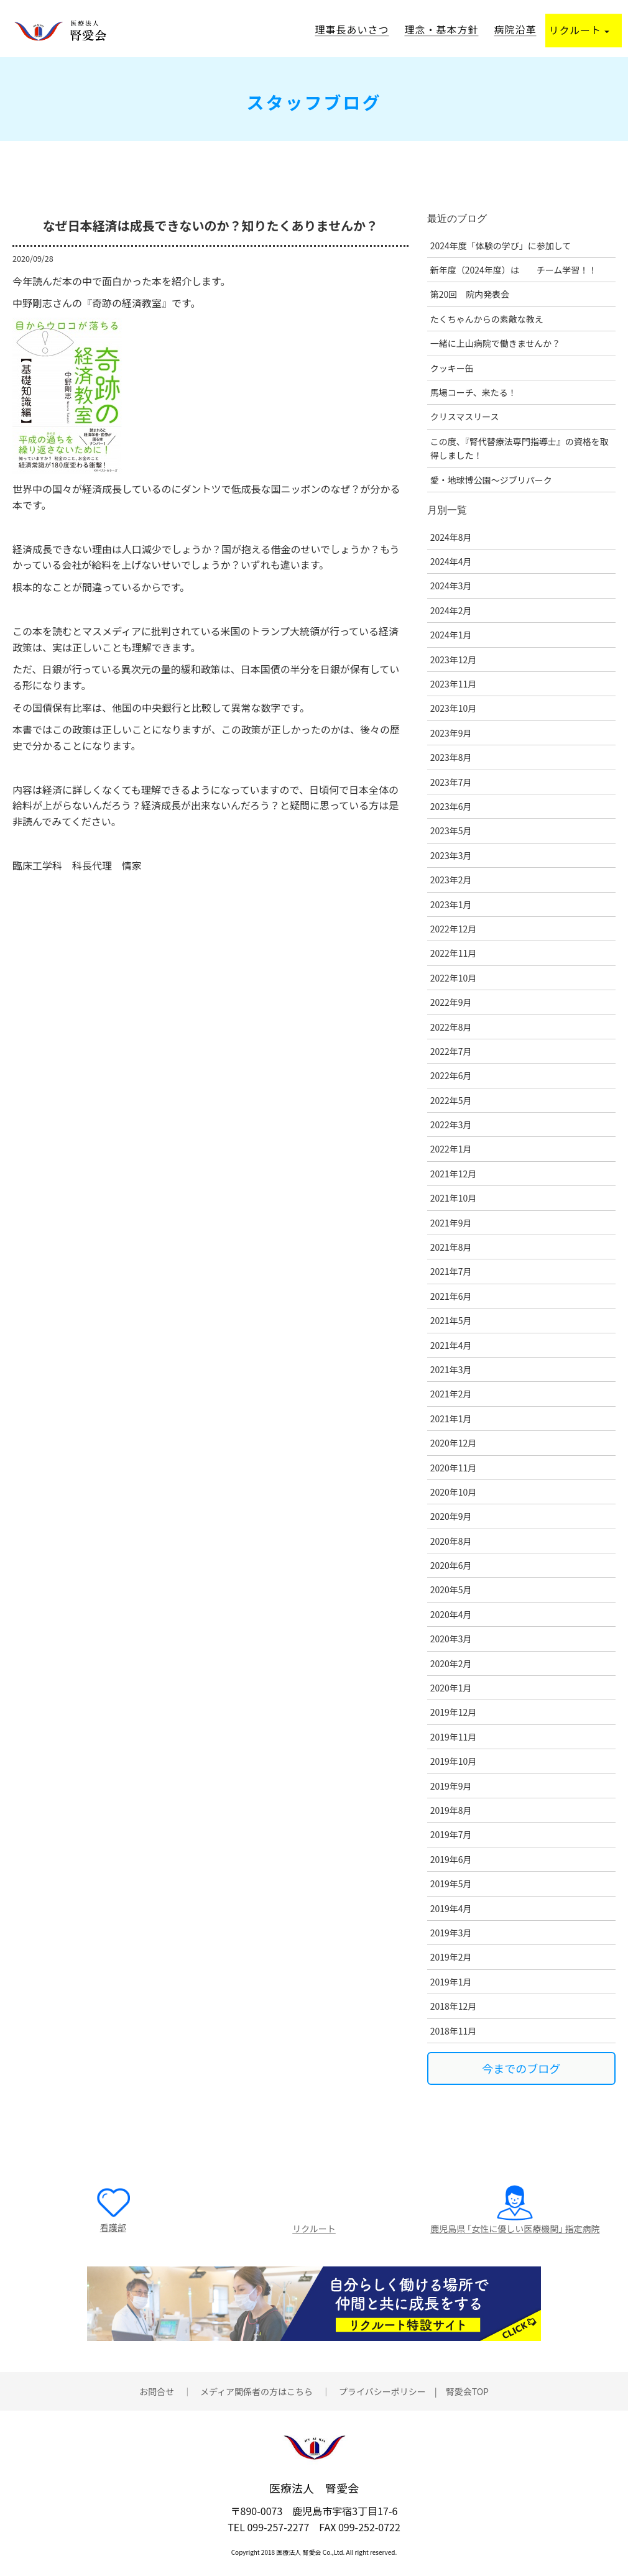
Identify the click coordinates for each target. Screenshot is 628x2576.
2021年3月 (451, 1369)
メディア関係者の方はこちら (256, 2391)
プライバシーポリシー (382, 2391)
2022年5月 (451, 1100)
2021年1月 (451, 1418)
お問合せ (156, 2391)
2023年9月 (451, 733)
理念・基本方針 (441, 29)
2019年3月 (451, 1932)
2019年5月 (451, 1883)
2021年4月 (451, 1345)
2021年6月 (451, 1296)
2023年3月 (451, 855)
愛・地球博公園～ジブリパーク (491, 480)
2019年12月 (453, 1712)
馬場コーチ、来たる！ (473, 392)
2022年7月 (451, 1051)
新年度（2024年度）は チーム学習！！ (514, 270)
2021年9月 (451, 1223)
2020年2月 (451, 1663)
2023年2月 (451, 879)
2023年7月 (451, 782)
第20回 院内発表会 (470, 294)
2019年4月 (451, 1908)
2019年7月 (451, 1834)
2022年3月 (451, 1124)
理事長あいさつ (352, 29)
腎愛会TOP (467, 2391)
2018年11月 (453, 2031)
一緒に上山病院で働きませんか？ (495, 343)
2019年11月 (453, 1737)
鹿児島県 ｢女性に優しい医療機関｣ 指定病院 (514, 2228)
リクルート (578, 29)
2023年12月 (453, 659)
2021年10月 (453, 1198)
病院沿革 (515, 29)
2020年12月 (453, 1443)
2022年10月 (453, 978)
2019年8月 (451, 1810)
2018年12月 (453, 2006)
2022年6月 (451, 1075)
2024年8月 (451, 537)
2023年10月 (453, 708)
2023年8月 (451, 757)
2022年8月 (451, 1027)
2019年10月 (453, 1761)
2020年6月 (451, 1565)
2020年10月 (453, 1492)
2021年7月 (451, 1271)
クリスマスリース (464, 416)
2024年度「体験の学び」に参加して (500, 245)
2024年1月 (451, 634)
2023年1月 (451, 904)
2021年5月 (451, 1320)
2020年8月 (451, 1541)
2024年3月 (451, 585)
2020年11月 (453, 1467)
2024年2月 (451, 610)
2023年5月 (451, 830)
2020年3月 (451, 1638)
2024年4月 (451, 561)
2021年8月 (451, 1247)
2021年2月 (451, 1393)
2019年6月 (451, 1859)
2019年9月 (451, 1786)
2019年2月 (451, 1957)
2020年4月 (451, 1614)
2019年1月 (451, 1982)
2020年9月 (451, 1516)
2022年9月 (451, 1002)
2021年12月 (453, 1173)
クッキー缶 (452, 368)
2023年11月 (453, 684)
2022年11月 (453, 953)
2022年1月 (451, 1149)
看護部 (113, 2227)
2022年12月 (453, 928)
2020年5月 (451, 1589)
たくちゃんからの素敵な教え (486, 319)
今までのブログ (521, 2068)
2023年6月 (451, 806)
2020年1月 (451, 1687)
